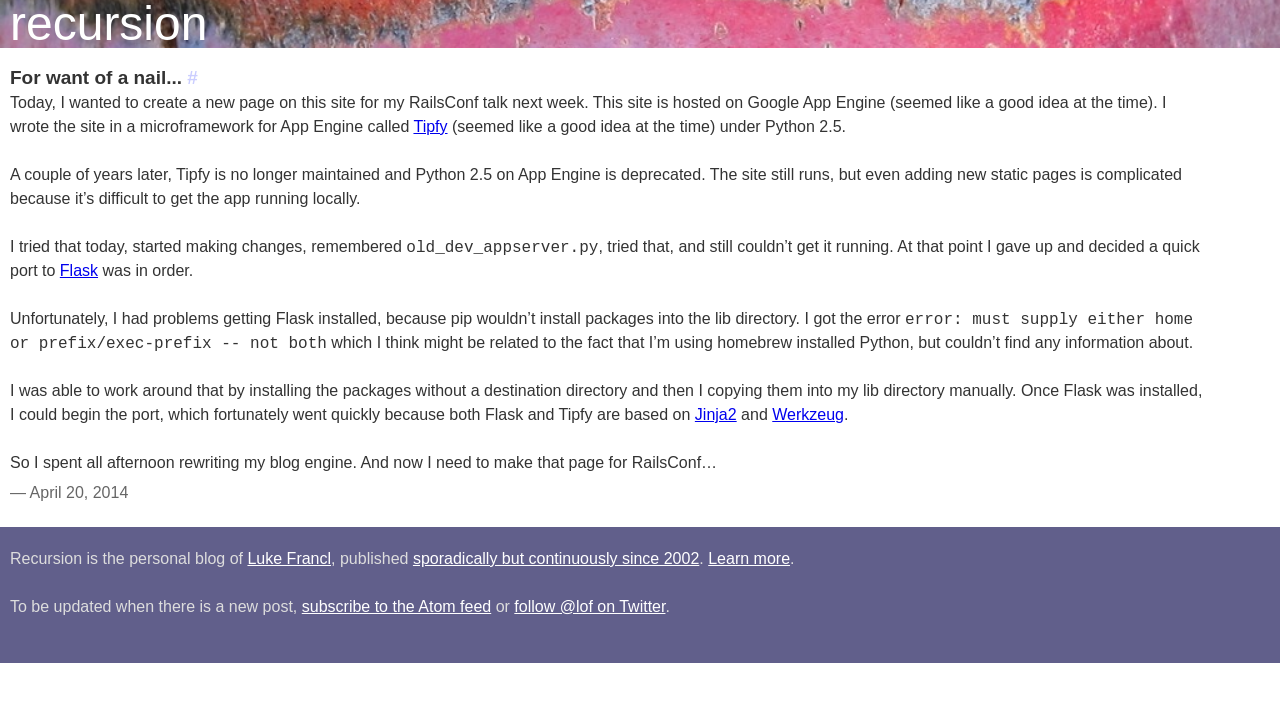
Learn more (749, 558)
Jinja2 (716, 414)
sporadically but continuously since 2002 (556, 558)
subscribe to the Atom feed (396, 606)
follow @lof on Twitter (589, 606)
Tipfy (430, 126)
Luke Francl (289, 558)
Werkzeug (808, 414)
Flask (79, 270)
